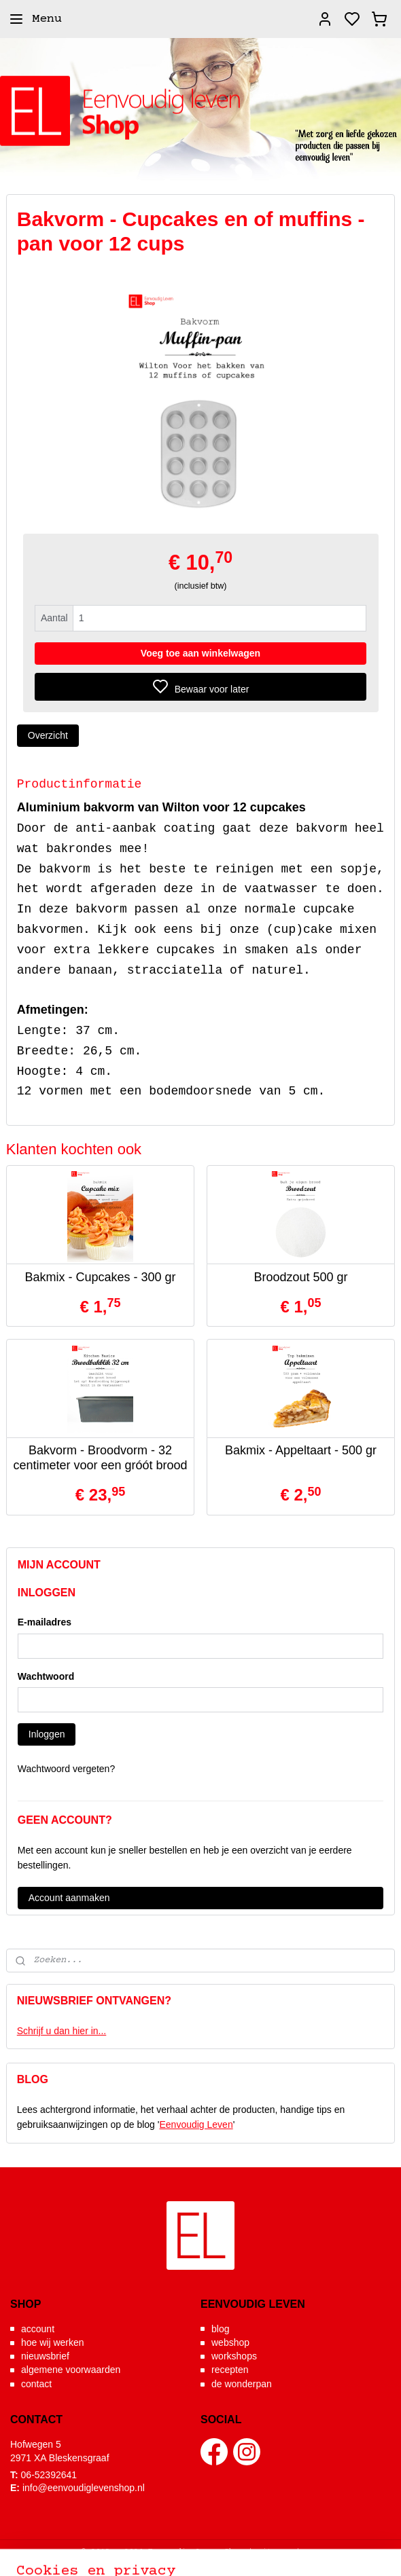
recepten (229, 2369)
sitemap (274, 2551)
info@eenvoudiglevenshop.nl (83, 2487)
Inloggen (47, 1734)
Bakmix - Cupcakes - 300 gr (99, 1276)
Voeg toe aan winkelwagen (200, 652)
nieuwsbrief (45, 2356)
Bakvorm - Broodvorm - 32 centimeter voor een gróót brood (100, 1457)
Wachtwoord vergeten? (66, 1768)
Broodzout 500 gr (300, 1276)
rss (312, 2551)
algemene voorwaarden (70, 2369)
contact (36, 2383)
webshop (230, 2342)
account (37, 2328)
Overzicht (48, 734)
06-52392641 (49, 2474)
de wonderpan (241, 2383)
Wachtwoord (46, 1676)
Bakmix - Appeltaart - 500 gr (301, 1450)
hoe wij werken (52, 2342)
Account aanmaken (69, 1897)
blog (220, 2328)
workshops (234, 2356)
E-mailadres (44, 1622)
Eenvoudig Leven (195, 2124)
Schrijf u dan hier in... (62, 2030)
